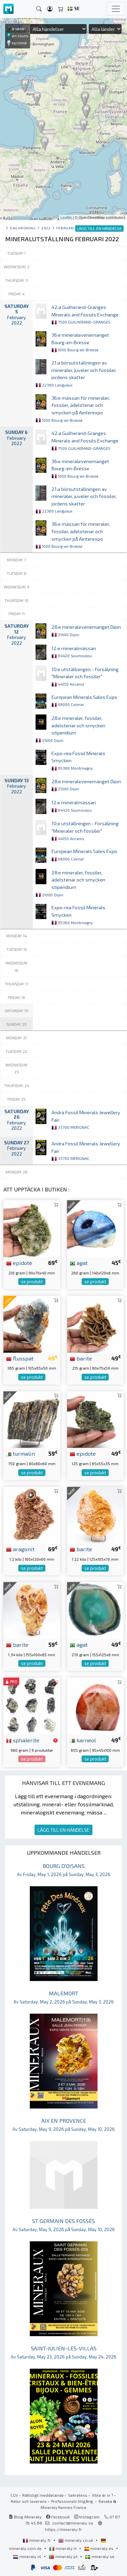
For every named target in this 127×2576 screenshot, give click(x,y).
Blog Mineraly (25, 2516)
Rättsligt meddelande (43, 2495)
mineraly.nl (27, 2556)
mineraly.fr (37, 2540)
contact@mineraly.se (72, 2522)
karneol (83, 1740)
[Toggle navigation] (115, 9)
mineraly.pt (64, 2556)
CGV (14, 2495)
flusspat (20, 1358)
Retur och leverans (29, 2501)
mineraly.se (99, 2556)
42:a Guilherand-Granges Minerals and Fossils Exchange (85, 314)
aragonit (20, 1548)
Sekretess (77, 2495)
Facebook (58, 2516)
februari (65, 228)
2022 (45, 228)
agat (79, 1262)
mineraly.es (99, 2548)
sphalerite (22, 1740)
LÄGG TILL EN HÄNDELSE (63, 1830)
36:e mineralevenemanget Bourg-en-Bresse (80, 342)
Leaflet (66, 217)
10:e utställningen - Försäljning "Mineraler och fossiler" (85, 676)
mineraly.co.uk (76, 2540)
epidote (19, 1262)
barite (81, 1358)
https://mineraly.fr (63, 2529)
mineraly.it (63, 2548)
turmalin (20, 1453)
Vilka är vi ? (102, 2495)
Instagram (87, 2516)
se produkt (32, 1281)
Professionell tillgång (72, 2501)
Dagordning (23, 228)
